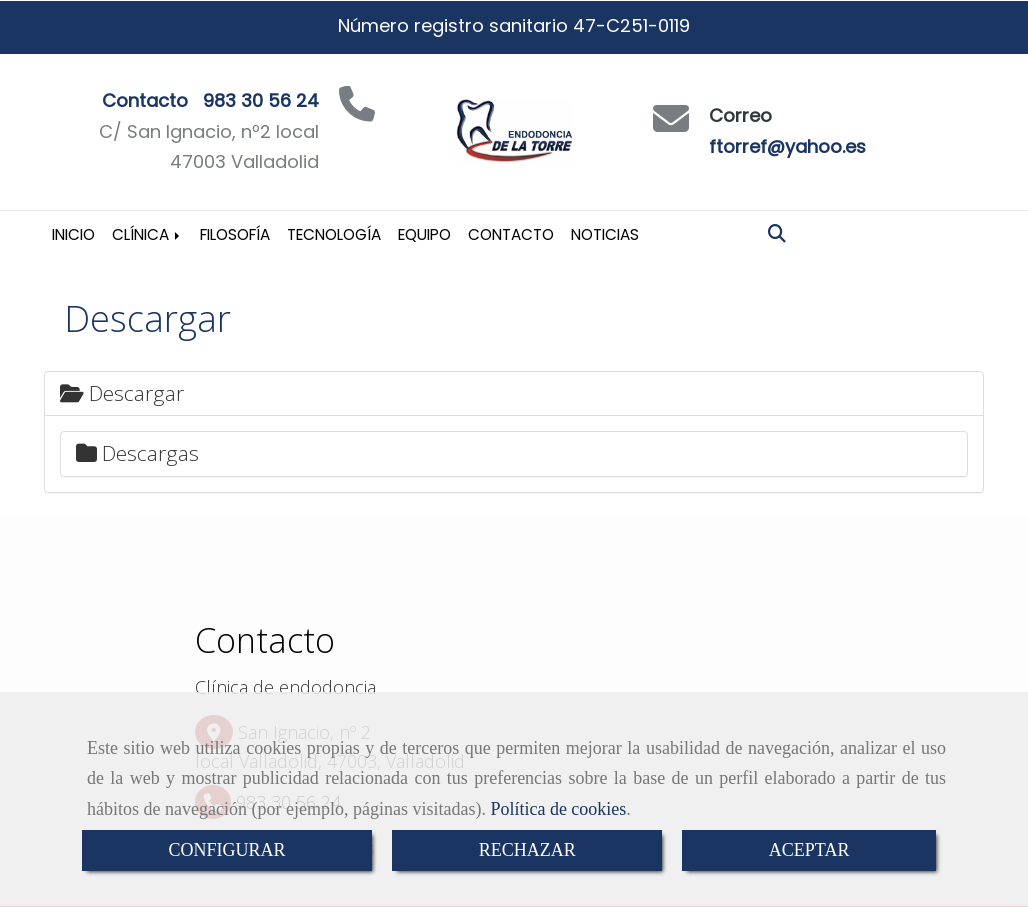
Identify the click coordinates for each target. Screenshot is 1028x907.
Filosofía (235, 234)
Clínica (147, 234)
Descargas (137, 453)
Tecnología (334, 234)
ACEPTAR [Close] (809, 850)
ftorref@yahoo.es (787, 146)
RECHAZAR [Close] (527, 850)
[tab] (514, 393)
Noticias (605, 234)
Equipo (424, 234)
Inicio (73, 234)
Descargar (122, 393)
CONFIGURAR (227, 850)
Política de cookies (558, 809)
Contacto (511, 234)
